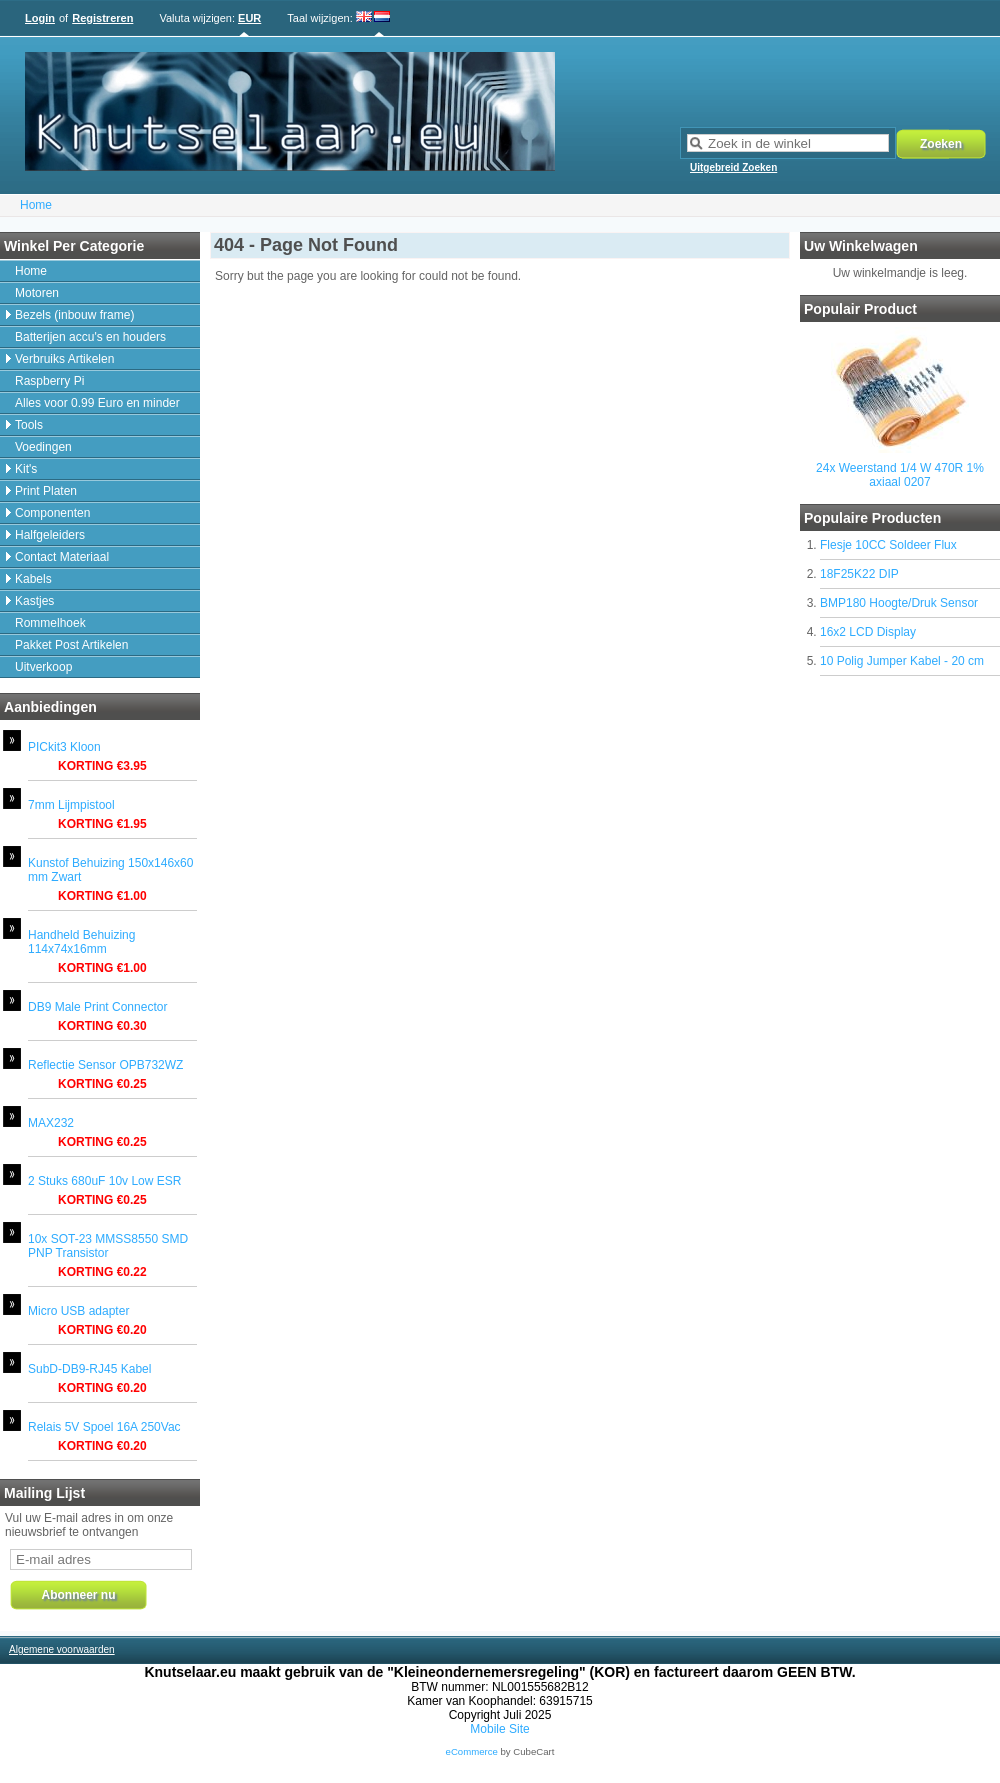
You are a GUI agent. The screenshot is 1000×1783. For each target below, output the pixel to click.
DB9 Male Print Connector (97, 1007)
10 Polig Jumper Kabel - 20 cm (902, 661)
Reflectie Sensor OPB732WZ (105, 1065)
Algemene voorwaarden (62, 1649)
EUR (249, 18)
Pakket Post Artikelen (71, 645)
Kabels (33, 579)
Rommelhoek (50, 623)
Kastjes (34, 601)
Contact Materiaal (62, 557)
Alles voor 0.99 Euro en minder (97, 403)
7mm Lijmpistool (71, 805)
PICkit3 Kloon (64, 747)
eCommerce (472, 1751)
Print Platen (46, 491)
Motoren (37, 293)
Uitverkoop (43, 667)
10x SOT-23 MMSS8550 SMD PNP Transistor (108, 1246)
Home (36, 205)
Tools (29, 425)
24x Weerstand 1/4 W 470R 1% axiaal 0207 (900, 475)
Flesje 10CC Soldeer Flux (888, 545)
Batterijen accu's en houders (90, 337)
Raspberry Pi (49, 381)
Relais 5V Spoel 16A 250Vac (104, 1427)
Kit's (26, 469)
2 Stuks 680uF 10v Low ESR (104, 1181)
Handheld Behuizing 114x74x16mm (81, 942)
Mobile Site (499, 1729)
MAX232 (51, 1123)
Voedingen (43, 447)
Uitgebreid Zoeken (733, 167)
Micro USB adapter (78, 1311)
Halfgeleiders (50, 535)
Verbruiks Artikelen (64, 359)
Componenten (52, 513)
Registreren (102, 18)
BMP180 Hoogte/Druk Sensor (899, 603)
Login (40, 18)
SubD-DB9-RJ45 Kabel (89, 1369)
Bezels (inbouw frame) (74, 315)
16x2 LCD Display (868, 632)
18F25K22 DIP (859, 574)
